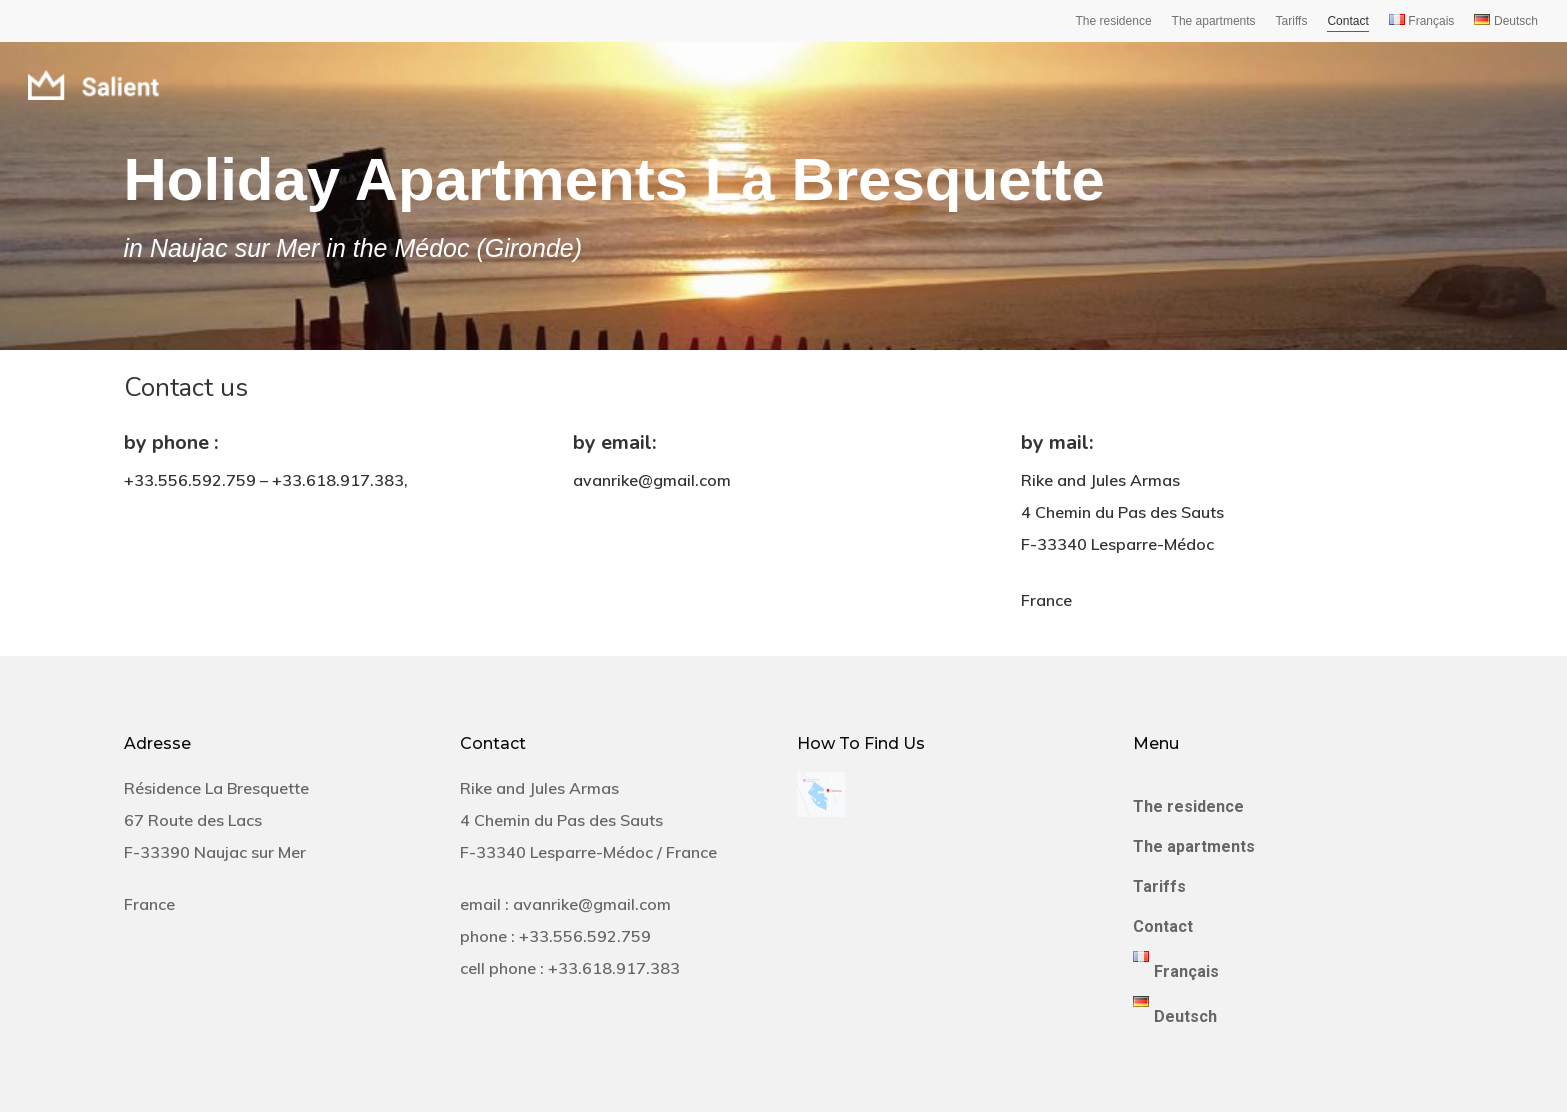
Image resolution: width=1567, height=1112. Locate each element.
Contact (1347, 21)
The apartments (1214, 21)
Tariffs (1292, 21)
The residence (1114, 21)
